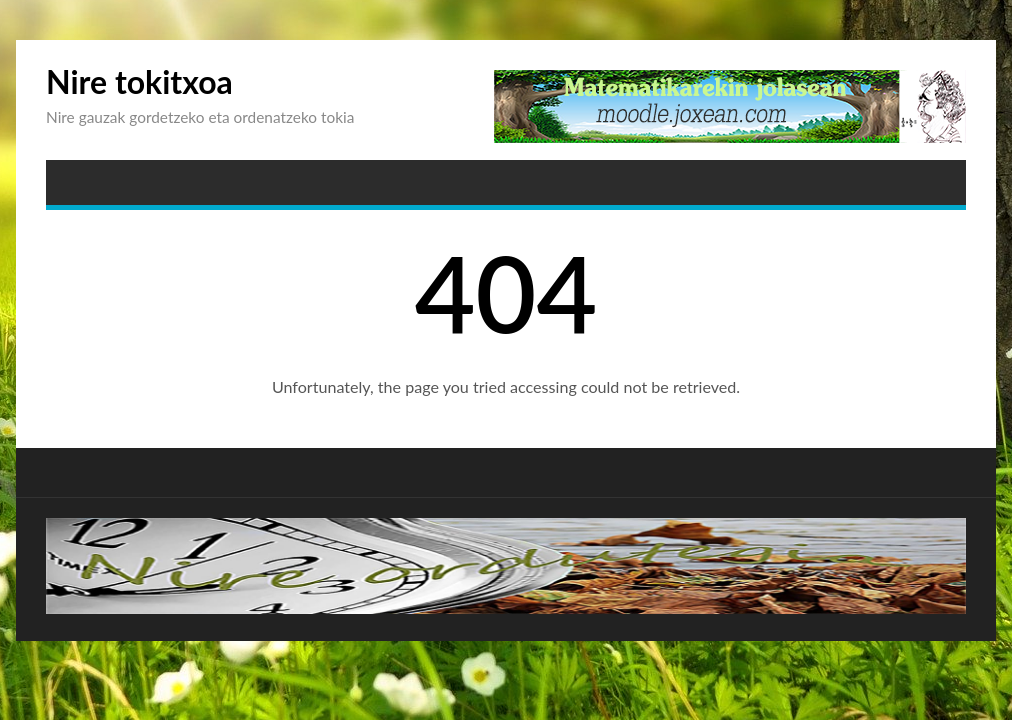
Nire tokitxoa (139, 81)
